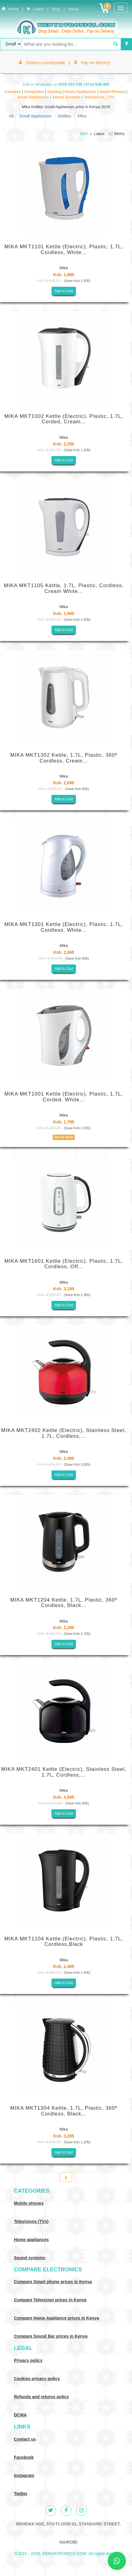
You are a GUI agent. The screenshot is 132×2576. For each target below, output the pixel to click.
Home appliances (31, 2239)
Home (10, 9)
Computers (34, 92)
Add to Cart (63, 291)
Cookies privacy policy (37, 2378)
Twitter (21, 2493)
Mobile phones (29, 2203)
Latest (35, 9)
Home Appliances (80, 92)
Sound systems (29, 2257)
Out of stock (63, 1137)
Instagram (24, 2475)
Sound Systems (67, 97)
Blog (56, 9)
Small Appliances (34, 97)
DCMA (20, 2414)
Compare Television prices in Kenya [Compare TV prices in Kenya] (50, 2299)
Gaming (54, 92)
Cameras (13, 92)
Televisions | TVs (99, 97)
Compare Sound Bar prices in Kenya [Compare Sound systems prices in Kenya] (50, 2336)
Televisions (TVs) (31, 2221)
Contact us (25, 2439)
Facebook (24, 2457)
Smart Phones (113, 92)
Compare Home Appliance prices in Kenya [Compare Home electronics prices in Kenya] (56, 2318)
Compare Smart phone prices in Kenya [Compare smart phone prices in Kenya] (53, 2281)
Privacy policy (28, 2360)
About (73, 9)
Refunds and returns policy (41, 2396)
